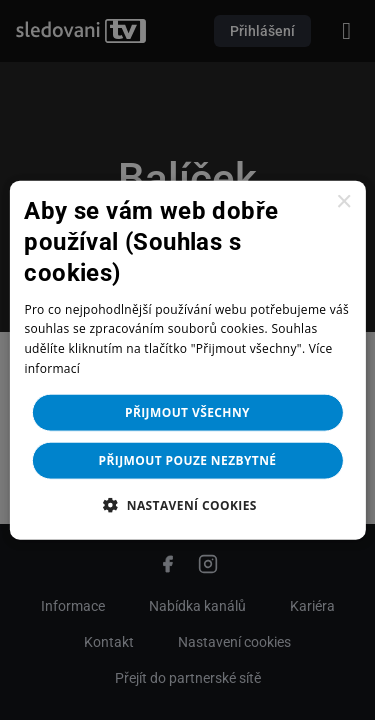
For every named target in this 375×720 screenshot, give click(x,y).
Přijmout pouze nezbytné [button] (188, 459)
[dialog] (187, 360)
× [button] (343, 202)
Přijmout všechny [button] (187, 411)
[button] (187, 504)
